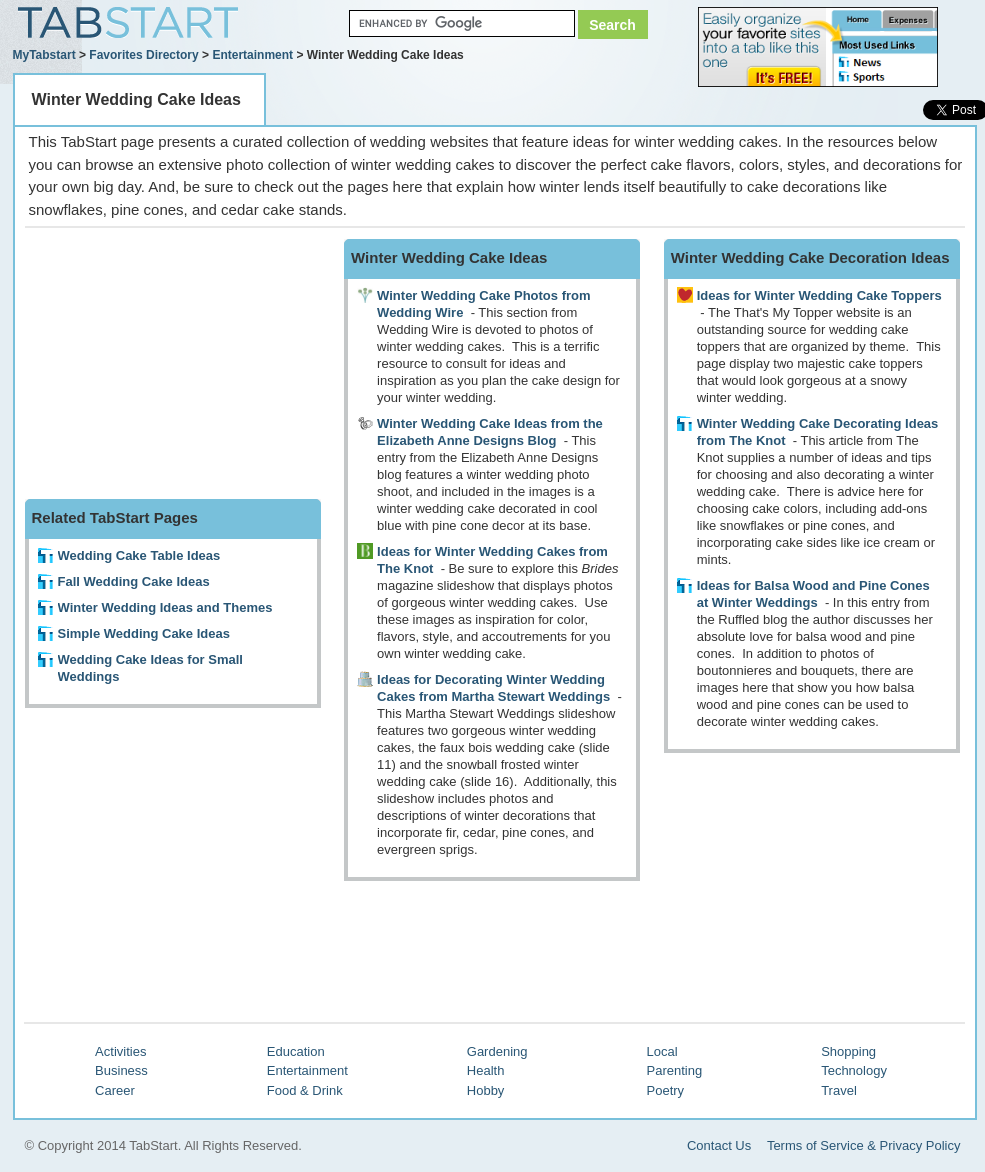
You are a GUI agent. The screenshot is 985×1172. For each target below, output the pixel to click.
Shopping (848, 1051)
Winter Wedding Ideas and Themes (165, 607)
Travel (839, 1090)
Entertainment (252, 55)
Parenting (675, 1070)
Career (115, 1090)
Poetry (666, 1090)
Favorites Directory (143, 55)
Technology (854, 1070)
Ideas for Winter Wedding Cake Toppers (819, 295)
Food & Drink (305, 1090)
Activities (120, 1051)
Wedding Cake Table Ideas (139, 555)
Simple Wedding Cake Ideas (144, 633)
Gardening (497, 1051)
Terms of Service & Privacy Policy (864, 1145)
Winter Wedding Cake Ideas (136, 99)
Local (662, 1051)
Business (121, 1070)
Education (296, 1051)
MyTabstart (44, 55)
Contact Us (719, 1145)
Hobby (486, 1090)
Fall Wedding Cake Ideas (134, 581)
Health (486, 1070)
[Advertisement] (175, 364)
